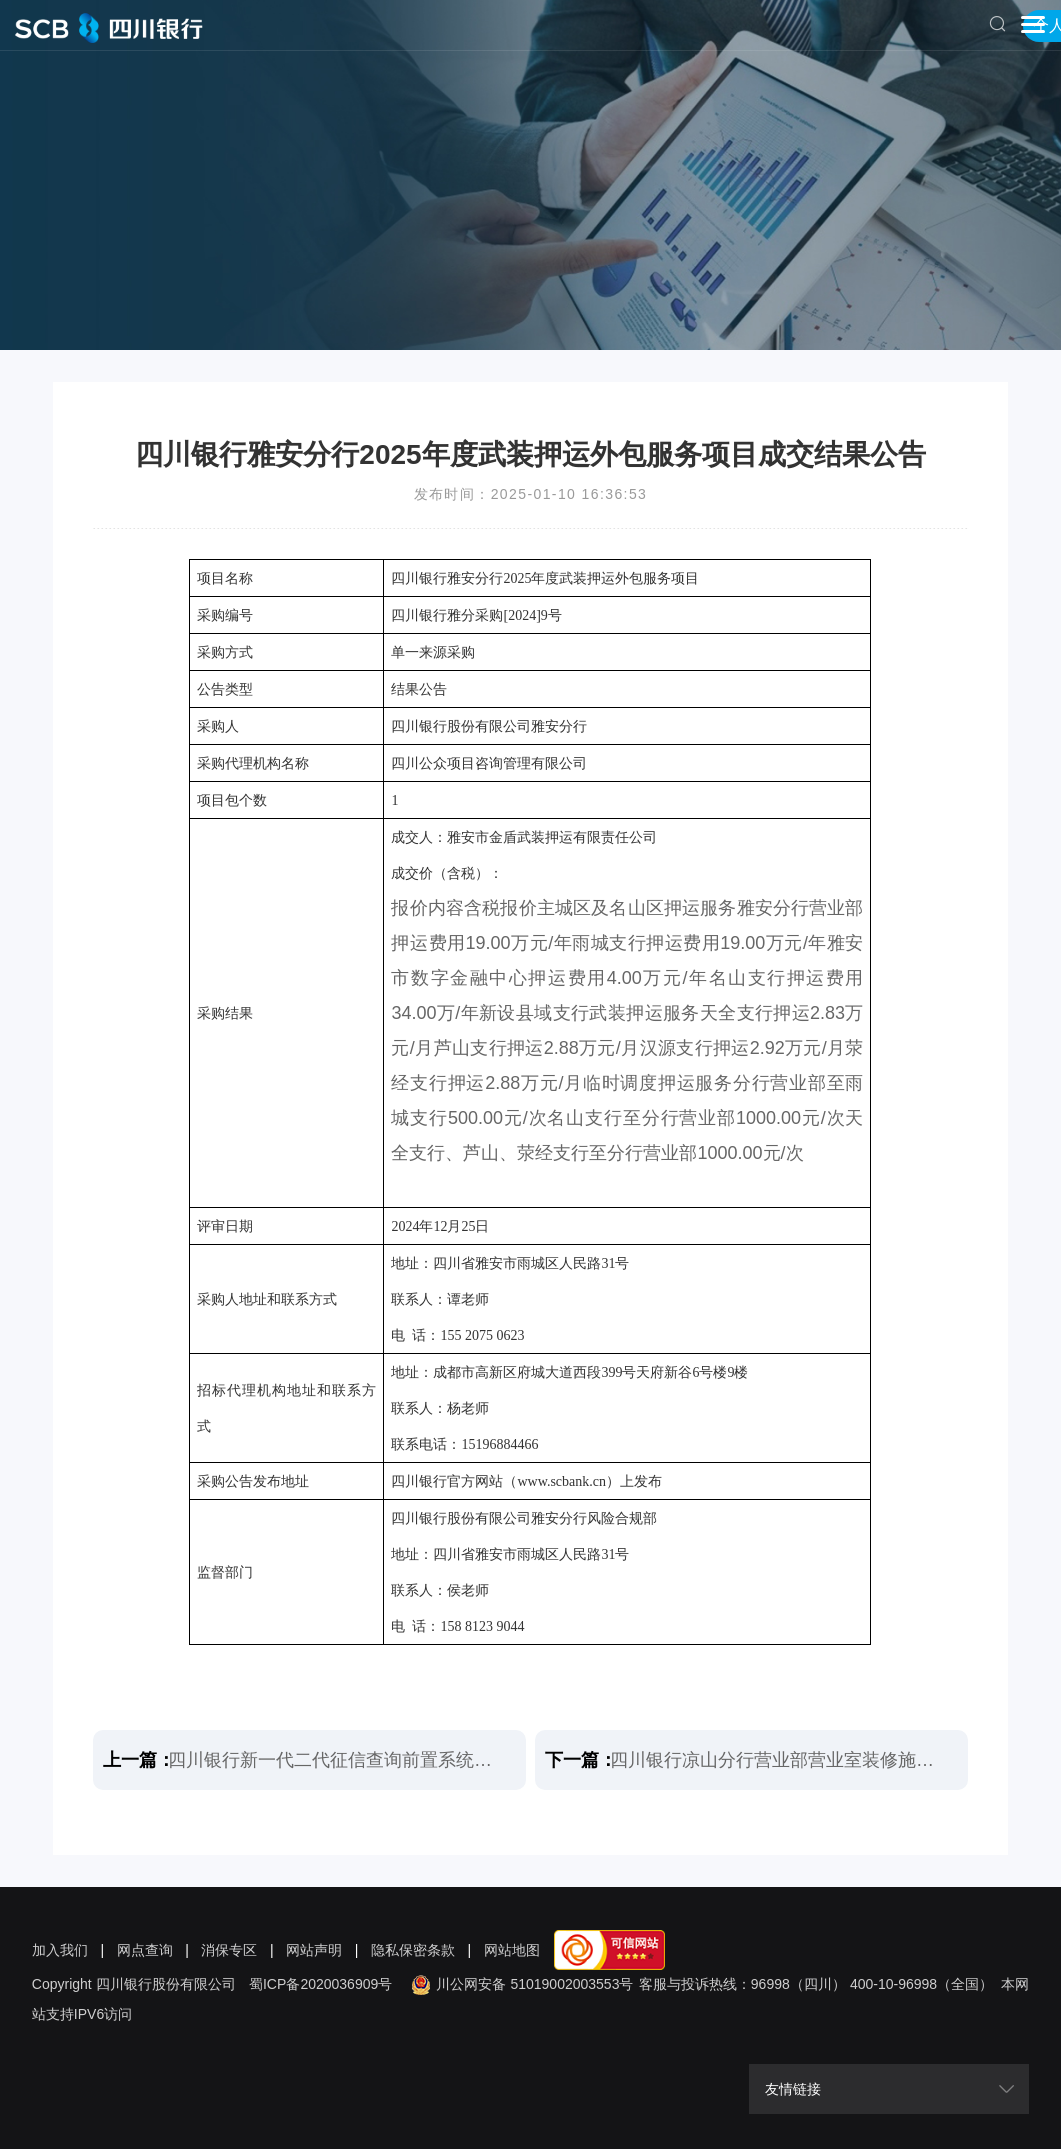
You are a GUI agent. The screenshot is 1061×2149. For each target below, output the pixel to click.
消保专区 (229, 1950)
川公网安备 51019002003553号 (519, 1984)
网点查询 (145, 1950)
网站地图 (512, 1950)
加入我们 (60, 1950)
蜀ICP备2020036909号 (320, 1984)
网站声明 (314, 1950)
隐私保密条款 (413, 1950)
